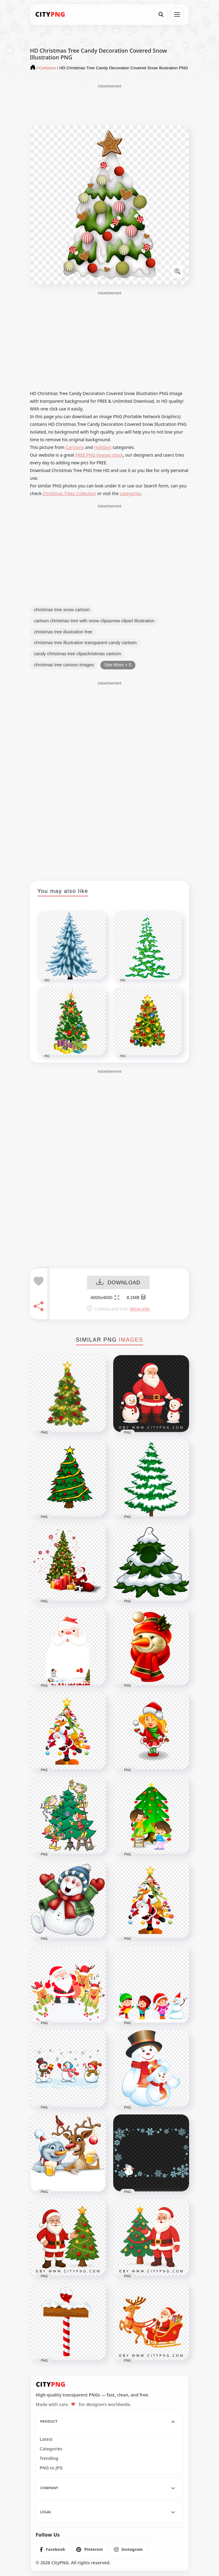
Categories (51, 2449)
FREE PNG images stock (99, 455)
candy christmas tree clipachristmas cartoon (77, 653)
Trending (49, 2458)
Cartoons (75, 447)
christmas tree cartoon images (64, 664)
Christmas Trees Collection (69, 493)
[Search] (161, 14)
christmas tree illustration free (63, 631)
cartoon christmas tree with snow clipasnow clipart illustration (94, 620)
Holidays (102, 447)
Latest (46, 2439)
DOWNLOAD (118, 1283)
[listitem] (52, 2549)
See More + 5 (117, 664)
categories (130, 493)
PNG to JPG (51, 2468)
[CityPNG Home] (50, 14)
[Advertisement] (109, 104)
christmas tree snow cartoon (62, 609)
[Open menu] (177, 14)
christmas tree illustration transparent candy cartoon (85, 642)
